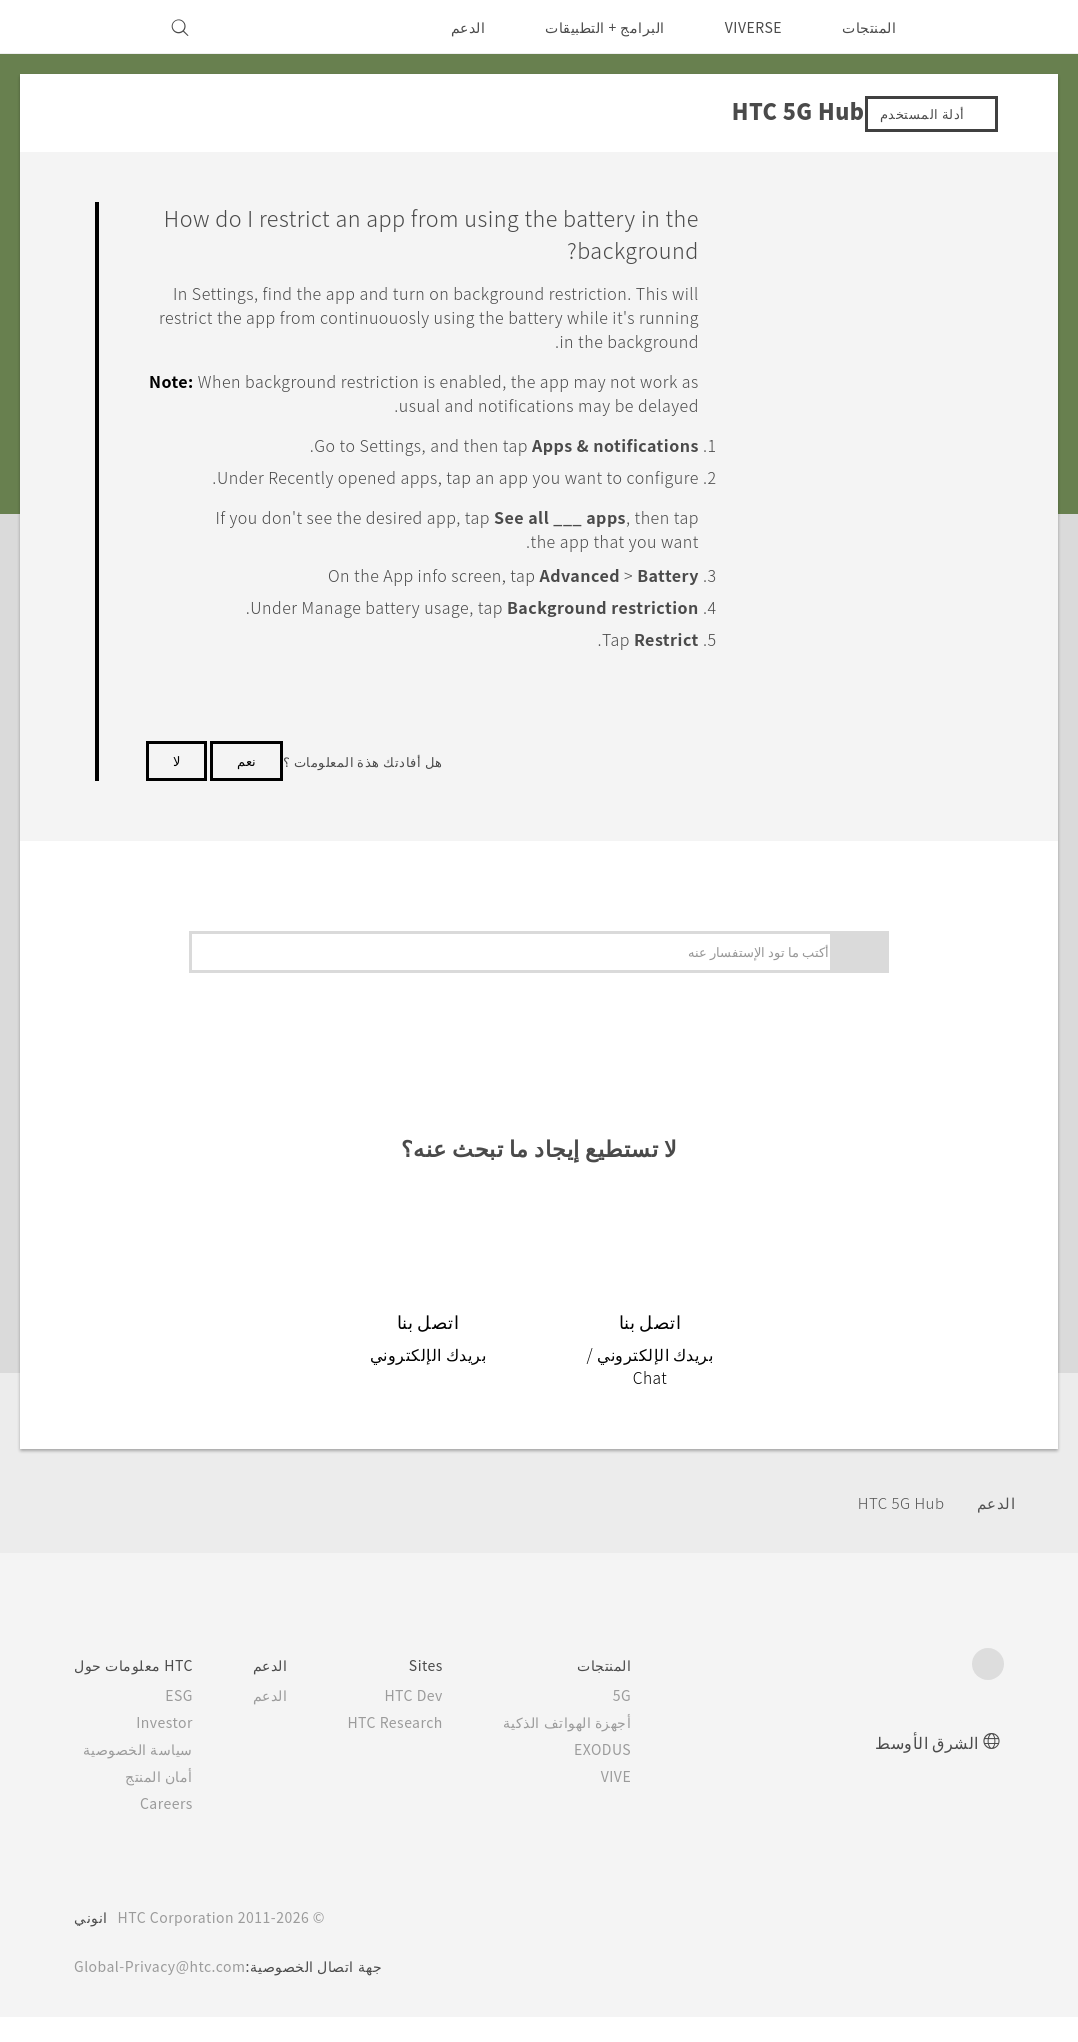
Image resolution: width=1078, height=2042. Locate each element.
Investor (167, 1747)
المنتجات (869, 27)
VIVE (629, 1801)
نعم (246, 808)
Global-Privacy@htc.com (165, 1991)
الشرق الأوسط (927, 1766)
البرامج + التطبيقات (592, 27)
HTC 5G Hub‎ (896, 1526)
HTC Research (405, 1747)
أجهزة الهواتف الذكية (583, 1747)
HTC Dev (425, 1720)
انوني (91, 1942)
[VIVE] (101, 27)
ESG (182, 1720)
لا (176, 808)
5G (638, 1720)
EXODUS (615, 1774)
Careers (169, 1828)
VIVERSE (748, 27)
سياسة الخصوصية (142, 1774)
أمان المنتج (163, 1801)
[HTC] (980, 27)
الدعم (454, 27)
